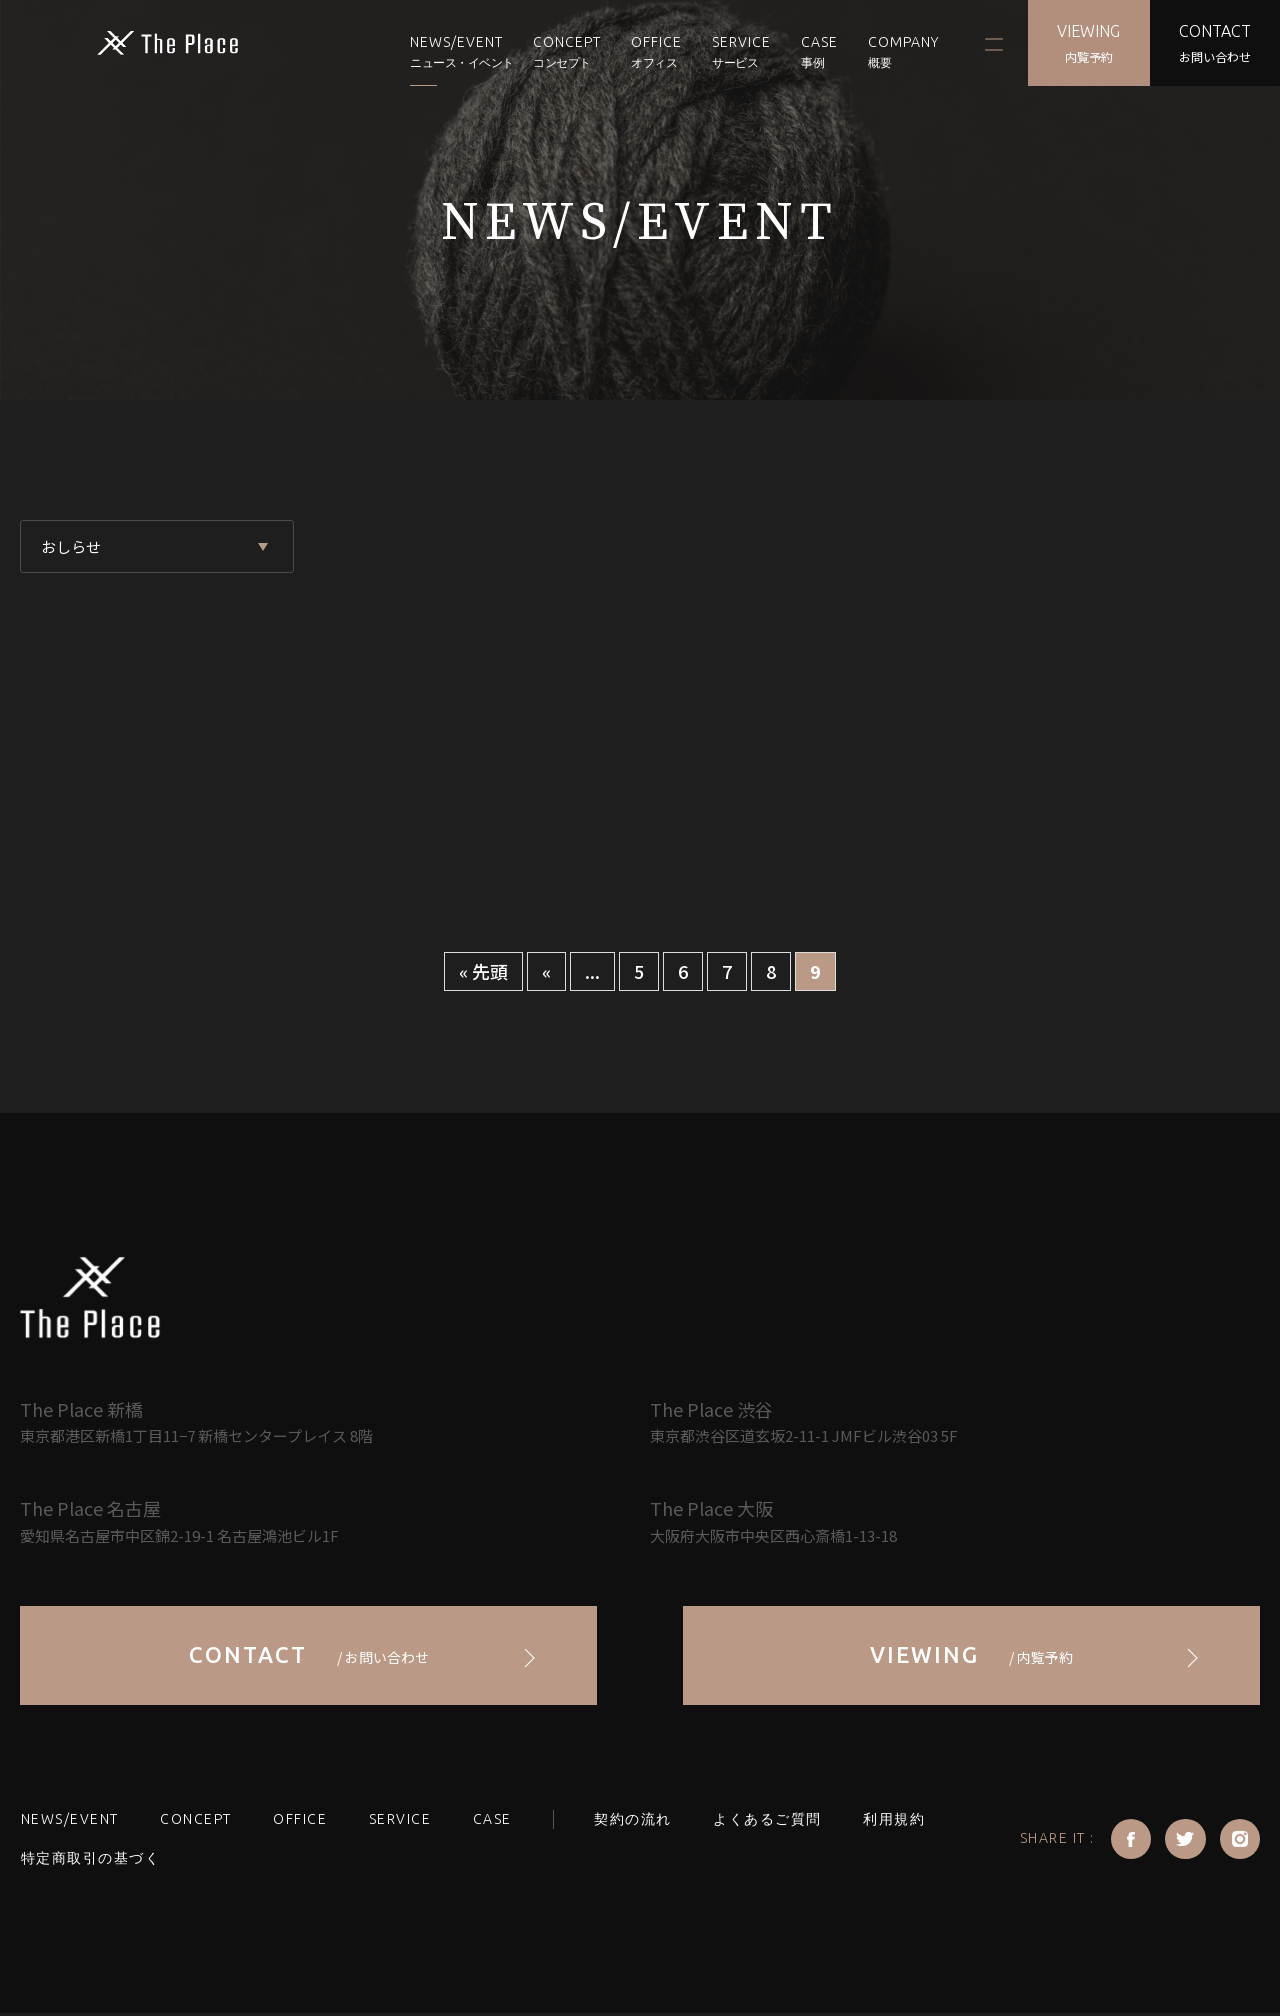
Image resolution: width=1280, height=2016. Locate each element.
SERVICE (395, 1822)
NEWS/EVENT (452, 52)
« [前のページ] (546, 971)
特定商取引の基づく (90, 1862)
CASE (815, 52)
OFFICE (652, 52)
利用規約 (883, 1822)
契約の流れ (625, 1822)
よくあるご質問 (758, 1822)
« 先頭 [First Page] (483, 971)
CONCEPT (563, 52)
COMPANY (899, 52)
